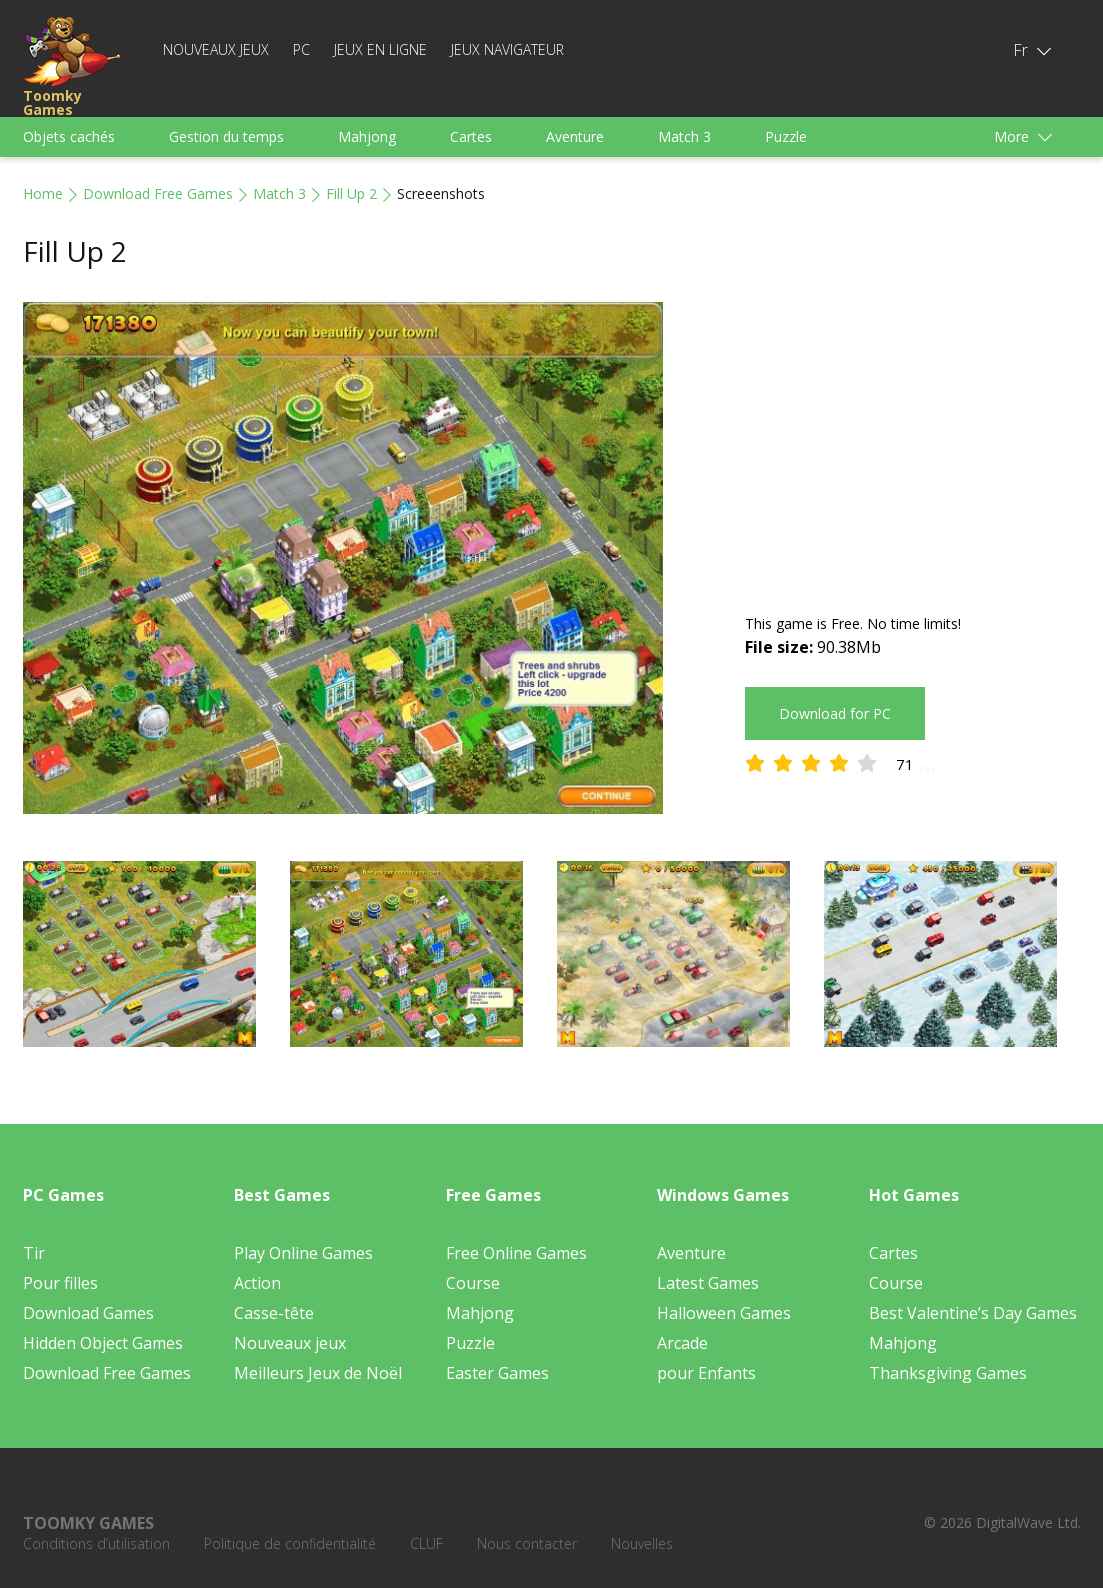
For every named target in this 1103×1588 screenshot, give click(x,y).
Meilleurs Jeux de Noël (318, 1373)
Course (473, 1283)
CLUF (426, 1543)
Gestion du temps (226, 136)
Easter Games (497, 1373)
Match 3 (684, 136)
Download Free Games (158, 193)
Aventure (575, 136)
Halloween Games (724, 1313)
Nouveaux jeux (216, 49)
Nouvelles (642, 1543)
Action (257, 1283)
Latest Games (708, 1283)
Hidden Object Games (103, 1343)
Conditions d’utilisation (96, 1543)
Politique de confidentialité (290, 1543)
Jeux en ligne (380, 49)
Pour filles (60, 1283)
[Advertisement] (913, 442)
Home (43, 193)
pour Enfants (706, 1373)
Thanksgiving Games (948, 1373)
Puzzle (786, 136)
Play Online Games (303, 1253)
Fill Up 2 (351, 193)
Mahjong (367, 136)
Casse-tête (274, 1313)
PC (301, 49)
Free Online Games (516, 1253)
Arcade (682, 1343)
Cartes (471, 136)
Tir (34, 1253)
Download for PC (835, 713)
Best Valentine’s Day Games (973, 1313)
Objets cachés (69, 136)
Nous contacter (527, 1543)
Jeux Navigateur (507, 49)
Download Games (88, 1313)
